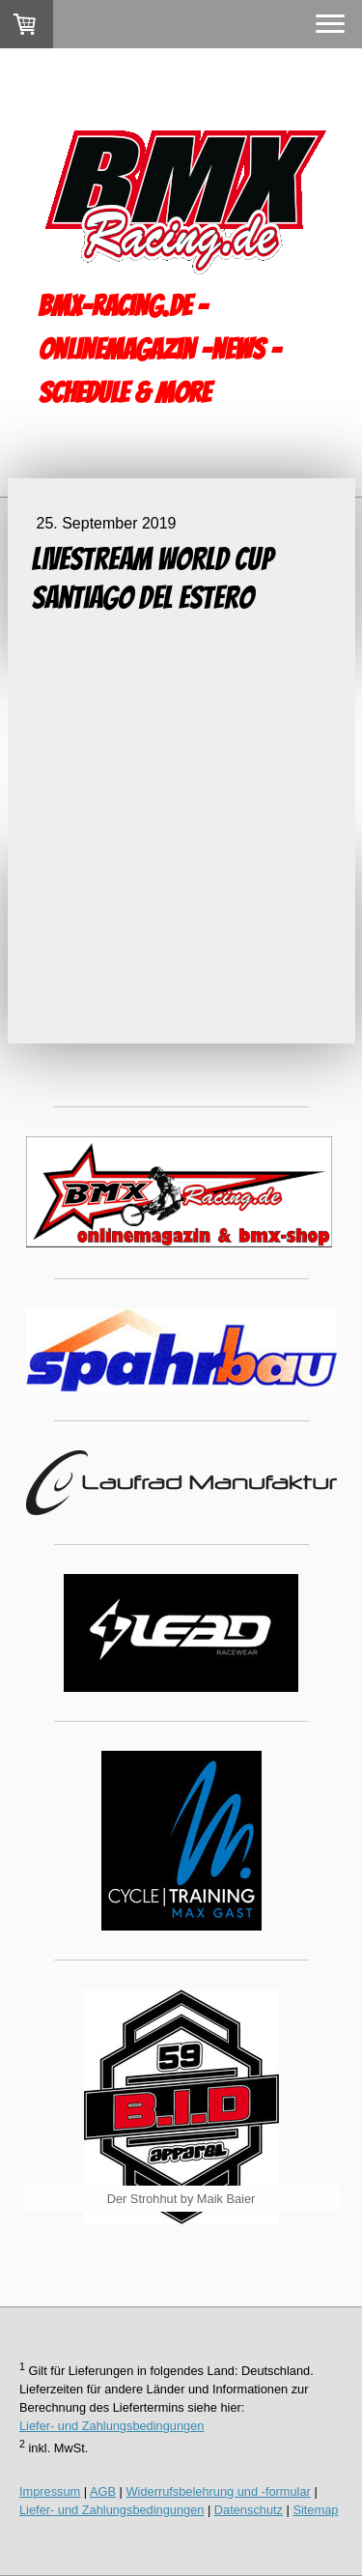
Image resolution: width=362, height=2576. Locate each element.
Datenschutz (248, 2510)
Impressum (49, 2491)
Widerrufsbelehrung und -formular (218, 2491)
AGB (103, 2491)
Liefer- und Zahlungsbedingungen (111, 2426)
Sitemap (315, 2510)
